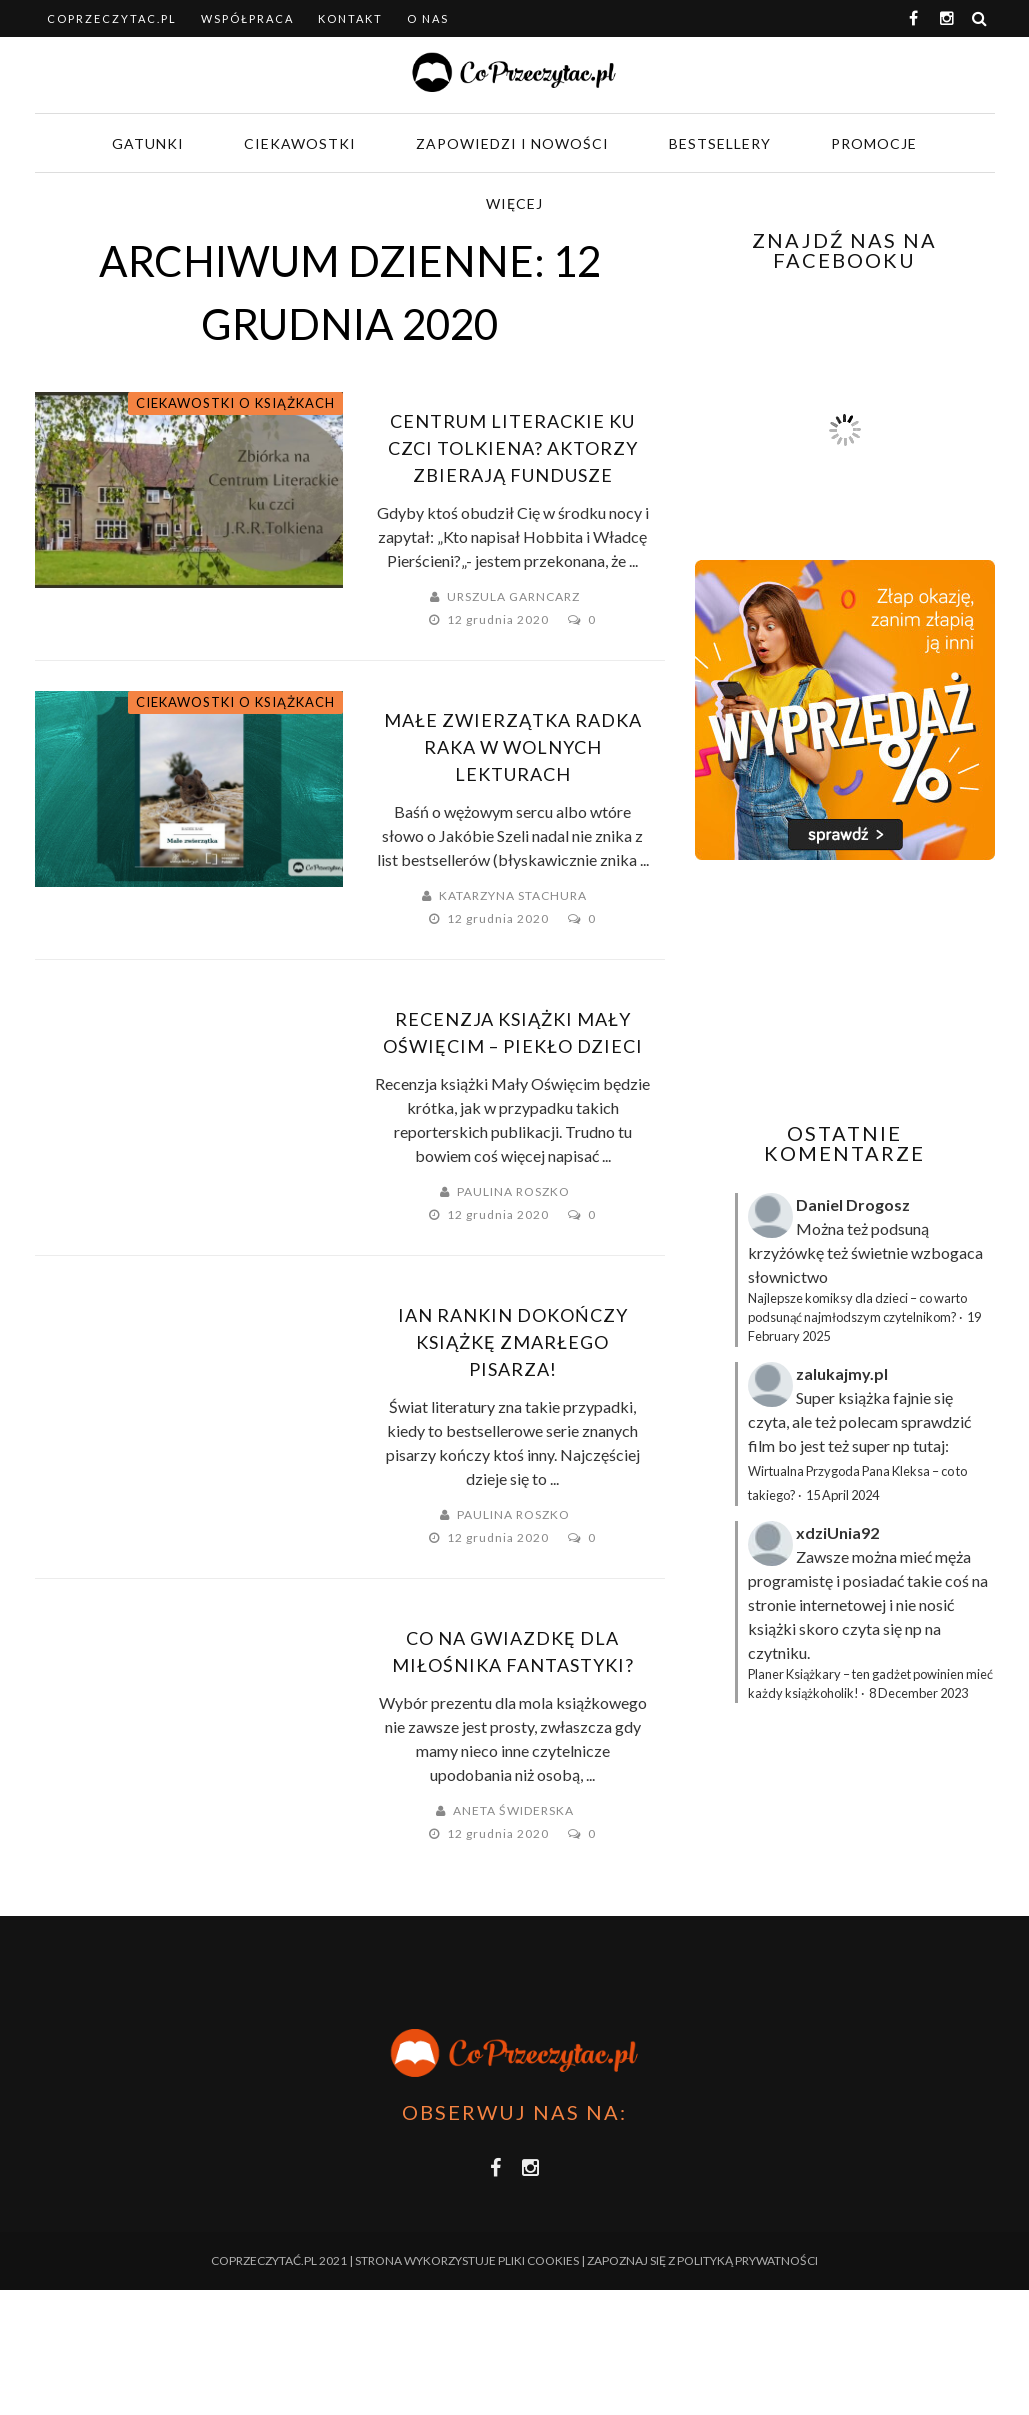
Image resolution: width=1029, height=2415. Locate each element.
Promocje (874, 143)
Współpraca (247, 18)
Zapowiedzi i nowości (512, 143)
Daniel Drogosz (853, 1204)
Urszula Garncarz (513, 596)
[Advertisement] (862, 991)
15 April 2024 (842, 1495)
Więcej (514, 203)
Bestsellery (720, 143)
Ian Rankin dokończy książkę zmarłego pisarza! (513, 1342)
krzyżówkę (786, 1252)
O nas (428, 18)
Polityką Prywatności (747, 2260)
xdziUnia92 (837, 1532)
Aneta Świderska (513, 1810)
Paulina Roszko (513, 1191)
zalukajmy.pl (842, 1373)
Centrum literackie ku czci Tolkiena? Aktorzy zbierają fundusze (513, 448)
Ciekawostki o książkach (235, 403)
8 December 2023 (918, 1693)
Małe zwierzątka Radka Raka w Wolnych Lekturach (513, 747)
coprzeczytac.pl (112, 18)
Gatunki (148, 143)
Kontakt (350, 18)
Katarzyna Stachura (513, 895)
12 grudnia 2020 (499, 619)
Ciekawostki (300, 143)
